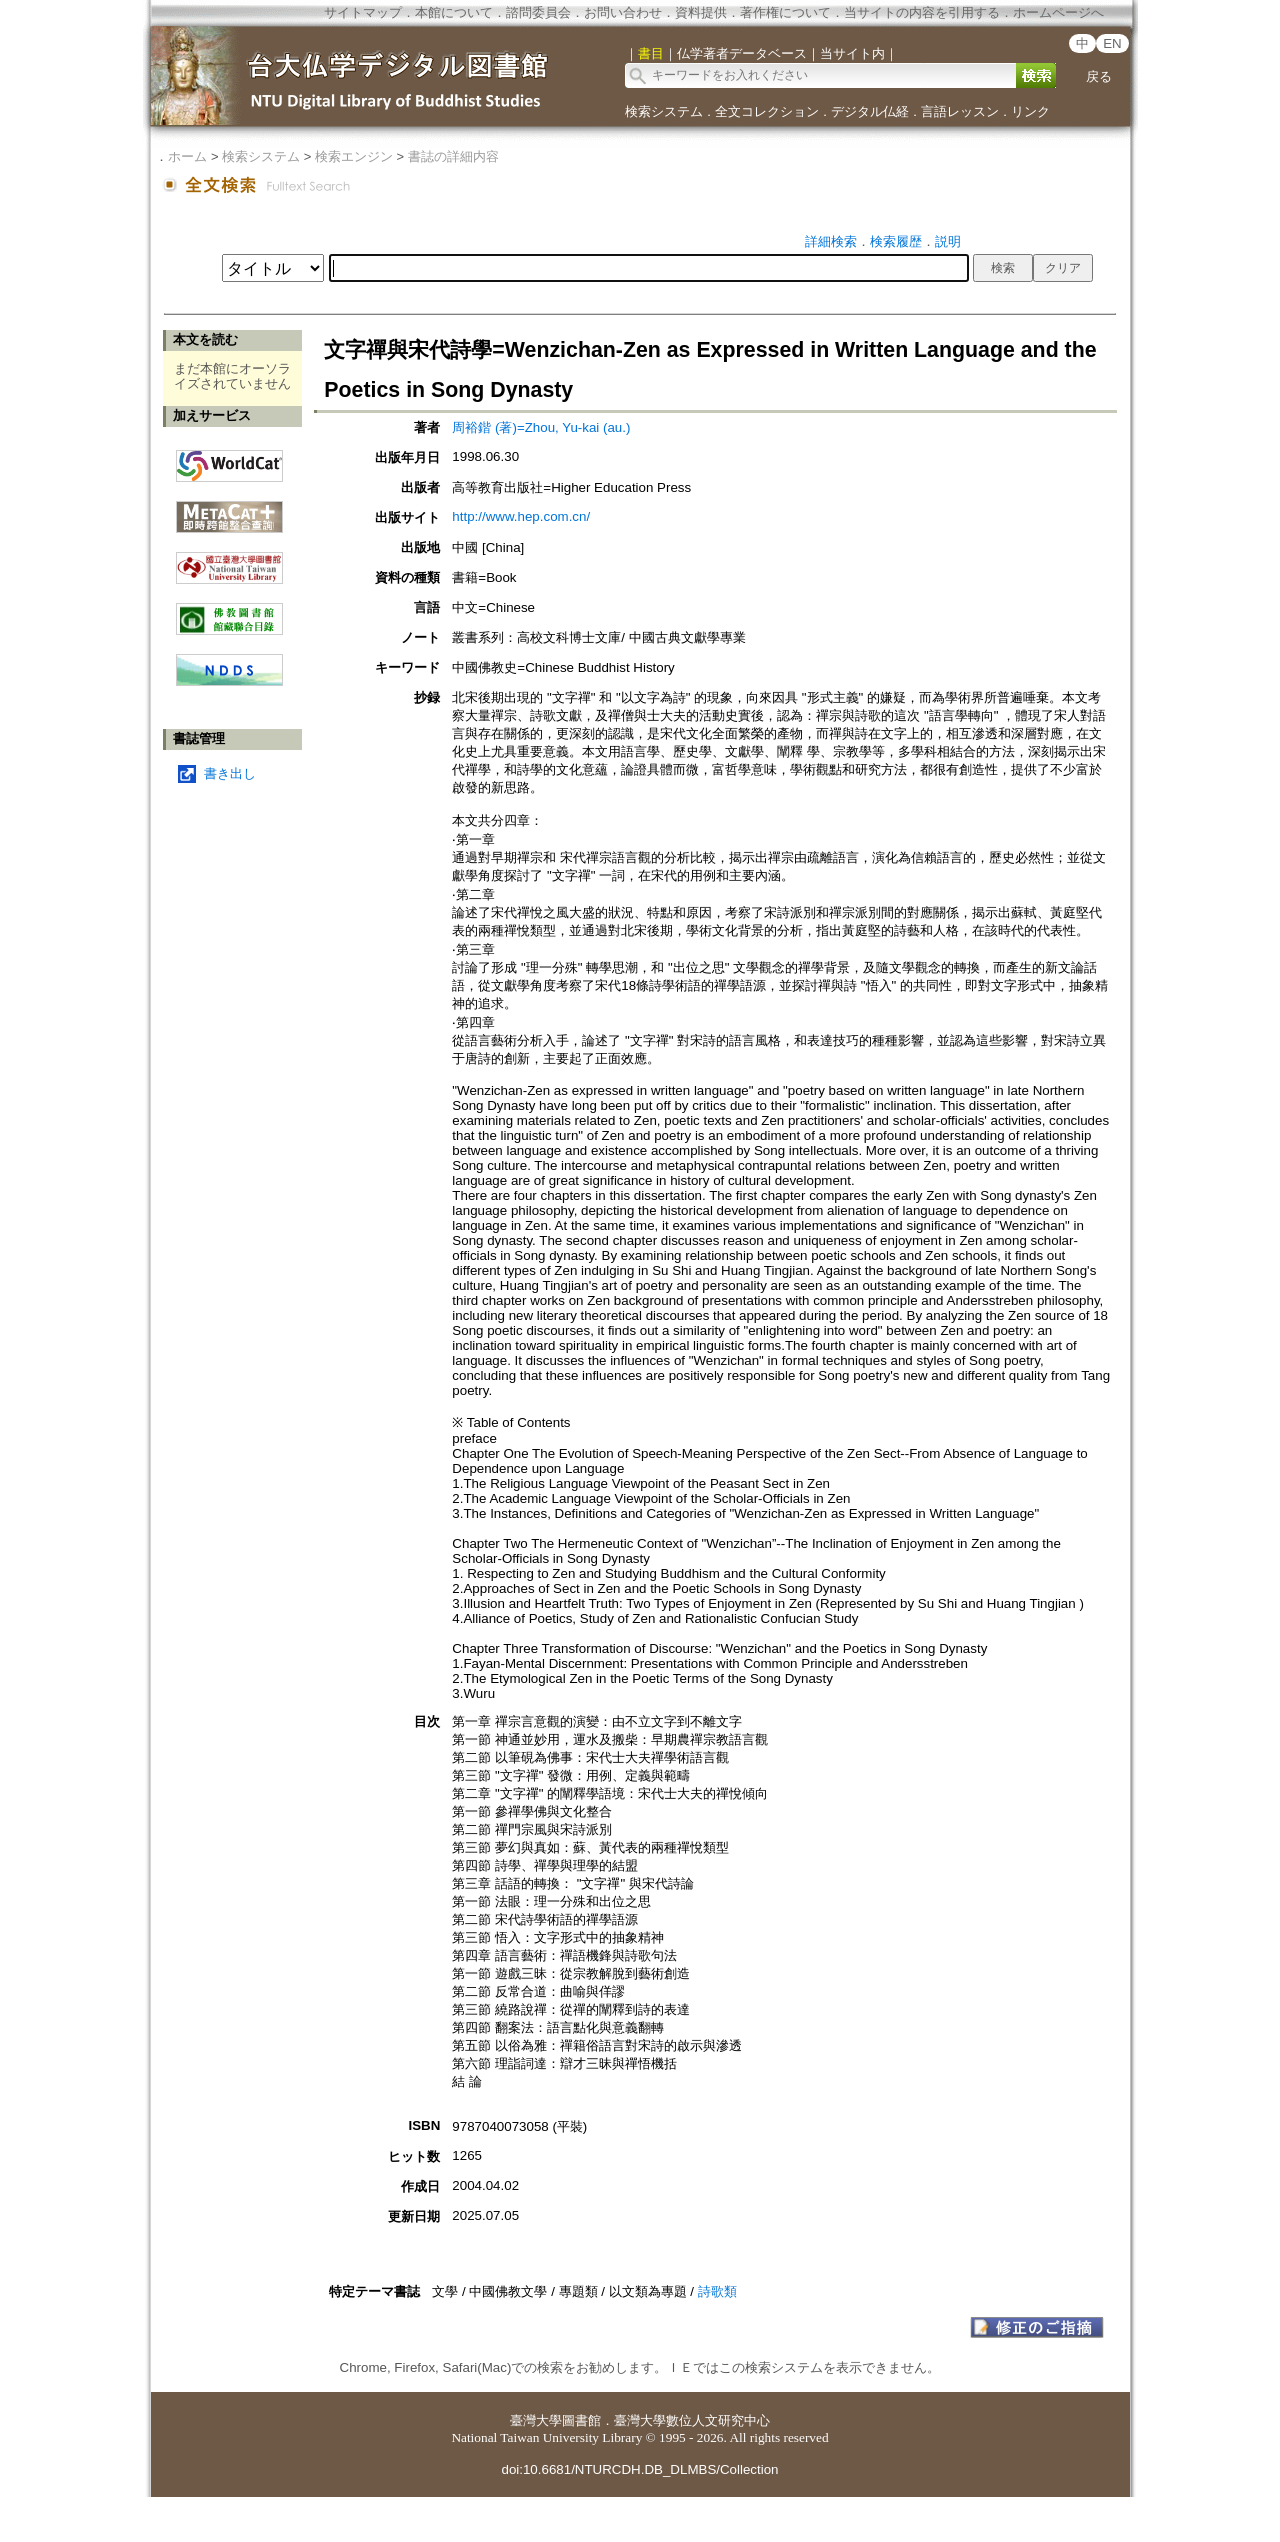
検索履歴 (896, 241)
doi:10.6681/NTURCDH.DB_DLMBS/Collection (639, 2469)
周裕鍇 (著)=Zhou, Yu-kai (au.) (541, 427)
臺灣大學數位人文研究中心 (692, 2420)
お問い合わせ (623, 12)
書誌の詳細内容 (453, 156)
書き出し (230, 773)
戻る (1099, 76)
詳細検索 (831, 241)
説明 (948, 241)
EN (1112, 43)
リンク (1030, 111)
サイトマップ (363, 12)
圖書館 (581, 2420)
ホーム (187, 156)
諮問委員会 (538, 12)
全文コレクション (767, 111)
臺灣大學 (536, 2420)
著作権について (785, 12)
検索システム (664, 111)
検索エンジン (354, 156)
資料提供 (701, 12)
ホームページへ (1058, 12)
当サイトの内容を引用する (922, 12)
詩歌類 (717, 2291)
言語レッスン (960, 111)
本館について (454, 12)
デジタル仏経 (870, 111)
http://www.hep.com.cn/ (521, 516)
